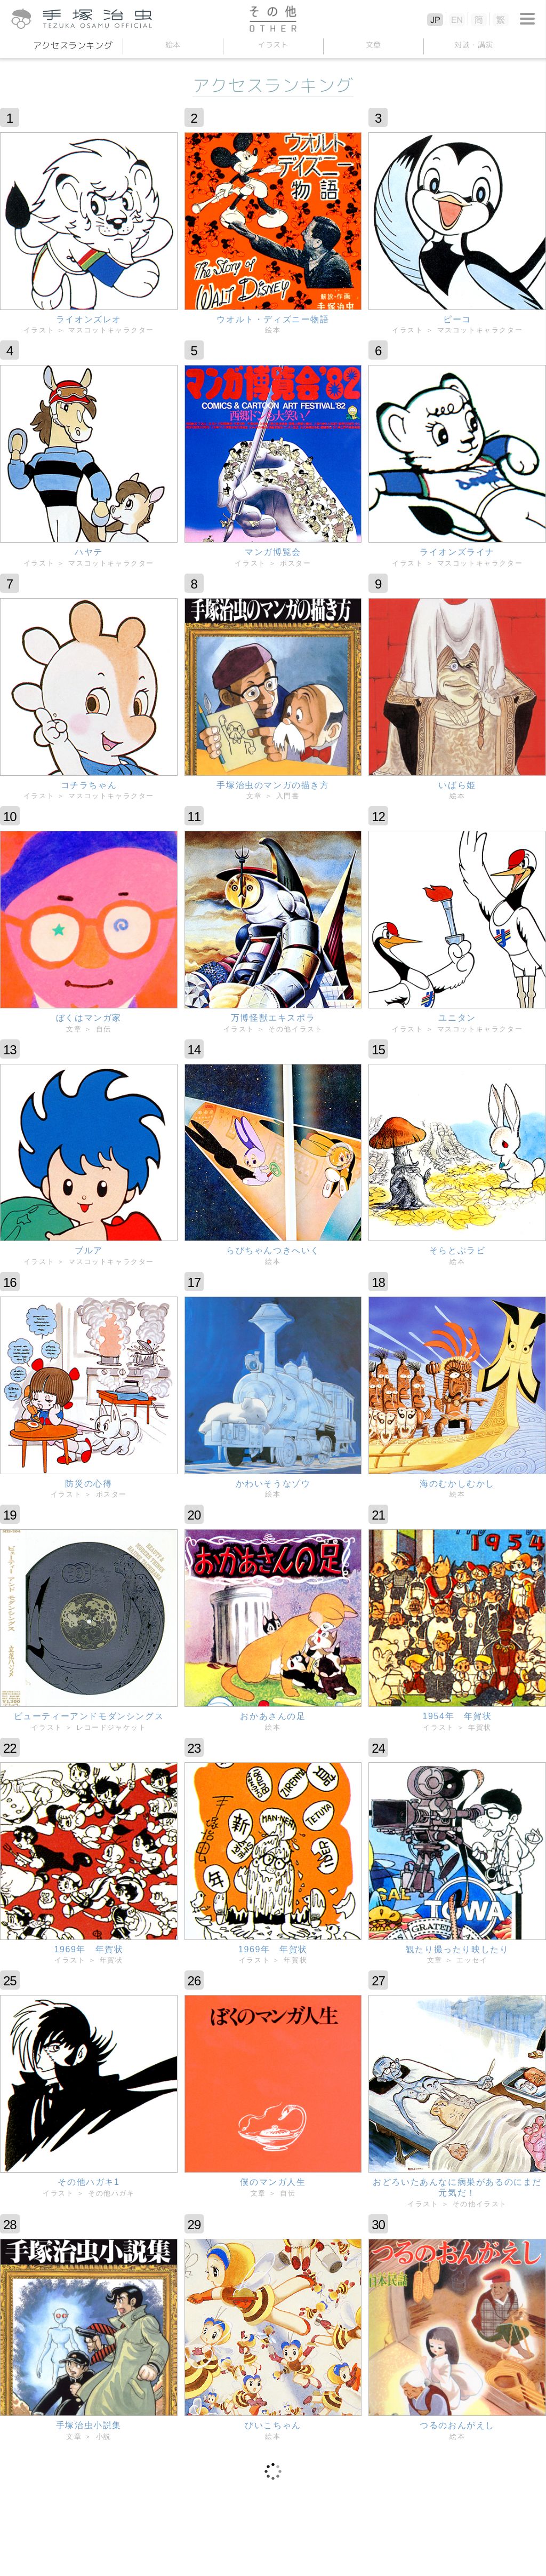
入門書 (288, 796)
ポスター (295, 563)
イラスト (273, 44)
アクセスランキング (73, 45)
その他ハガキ (111, 2193)
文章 (373, 44)
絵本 (172, 44)
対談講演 (473, 44)
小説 (103, 2436)
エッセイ (471, 1960)
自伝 (103, 1029)
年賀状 (480, 1727)
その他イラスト (295, 1029)
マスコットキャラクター (111, 330)
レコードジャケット (111, 1727)
